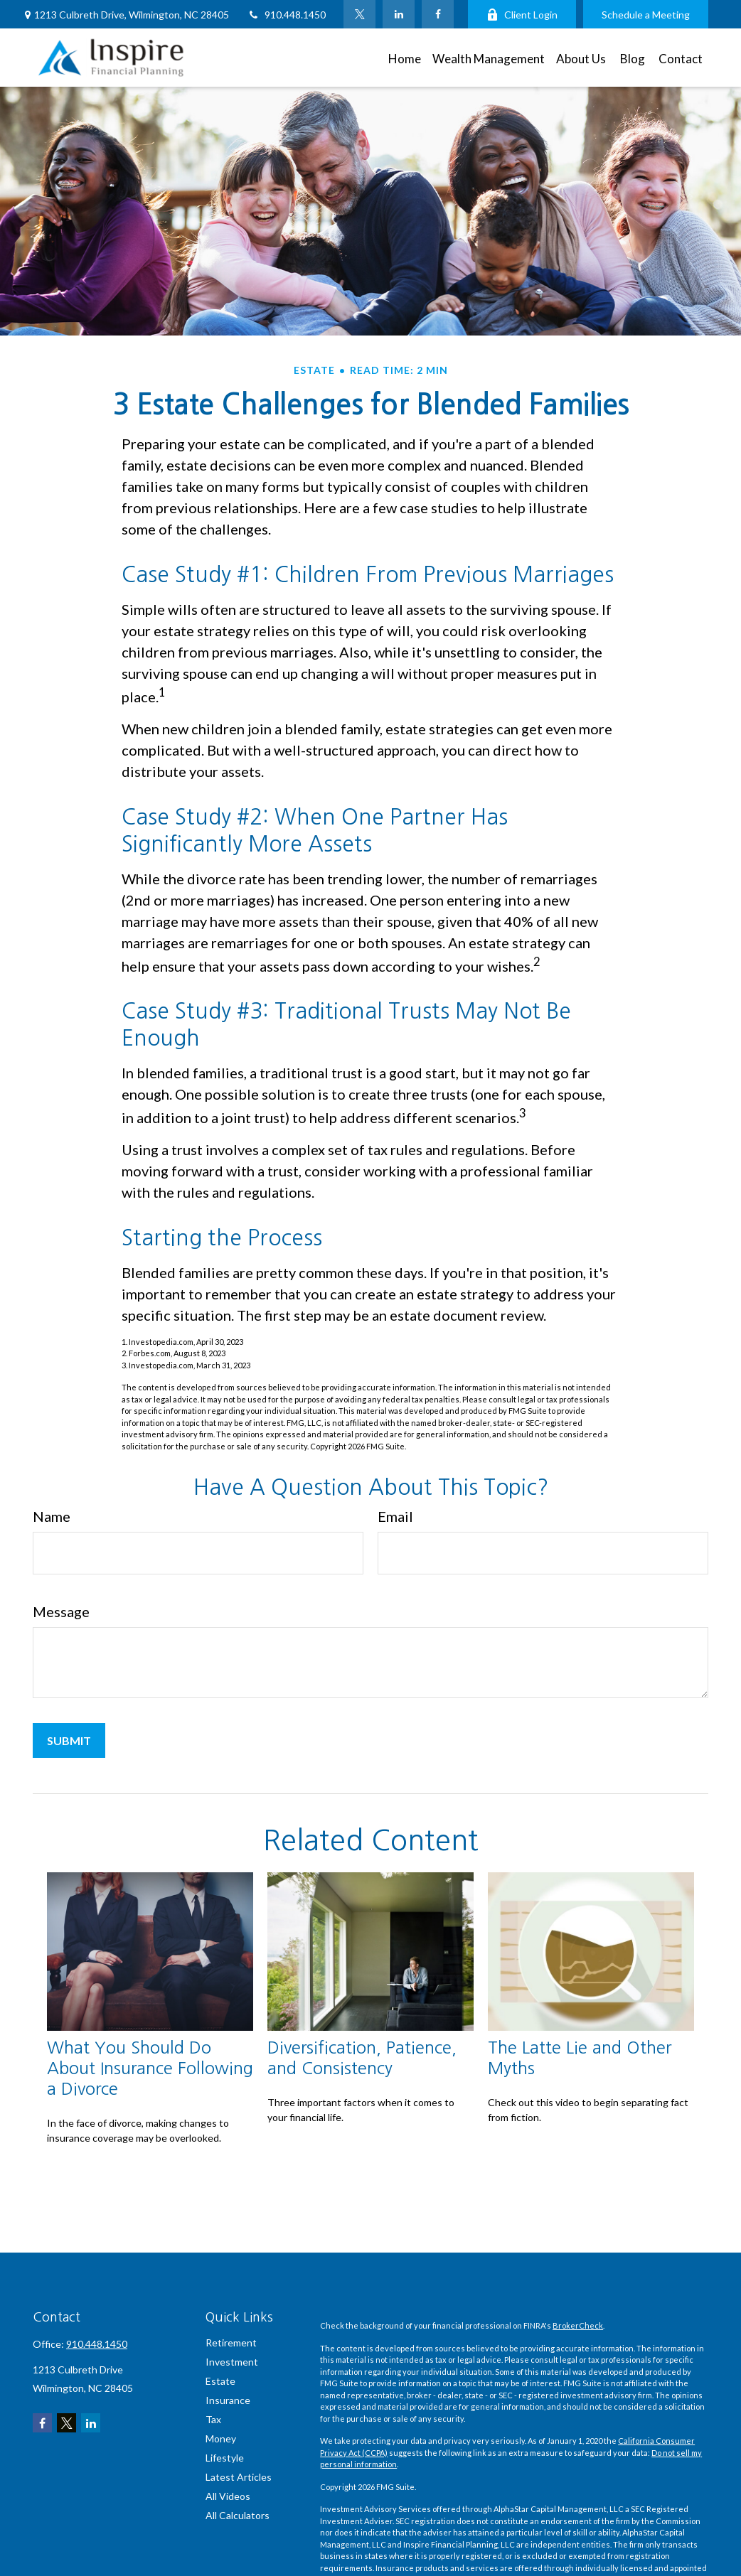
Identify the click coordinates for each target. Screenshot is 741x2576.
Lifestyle (225, 2458)
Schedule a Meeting (646, 15)
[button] (405, 57)
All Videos (228, 2496)
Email (395, 1516)
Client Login (522, 15)
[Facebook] (438, 14)
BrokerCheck (578, 2325)
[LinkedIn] (399, 14)
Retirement (231, 2342)
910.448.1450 (286, 15)
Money (221, 2438)
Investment (232, 2362)
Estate (220, 2381)
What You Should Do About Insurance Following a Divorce (150, 2068)
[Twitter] (359, 14)
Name (51, 1516)
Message (61, 1611)
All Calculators (238, 2515)
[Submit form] (69, 1740)
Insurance (228, 2400)
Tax (213, 2419)
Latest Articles (239, 2477)
